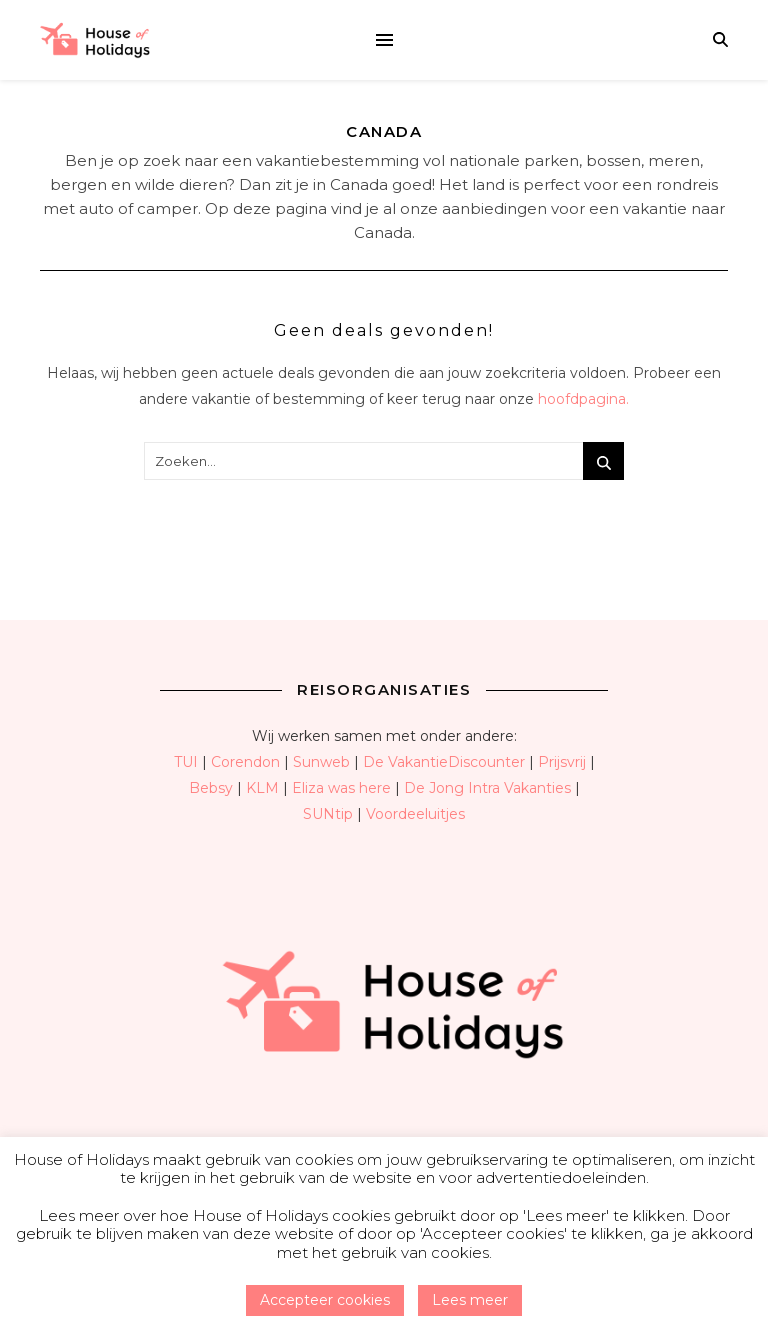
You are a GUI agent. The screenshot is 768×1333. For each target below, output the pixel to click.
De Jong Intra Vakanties (487, 788)
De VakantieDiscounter (444, 762)
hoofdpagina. (583, 399)
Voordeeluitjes (415, 814)
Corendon (245, 762)
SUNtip (328, 814)
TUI (186, 762)
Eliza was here (341, 788)
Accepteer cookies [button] (325, 1300)
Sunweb (321, 762)
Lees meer (470, 1300)
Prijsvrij (562, 762)
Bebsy (211, 788)
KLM (262, 788)
